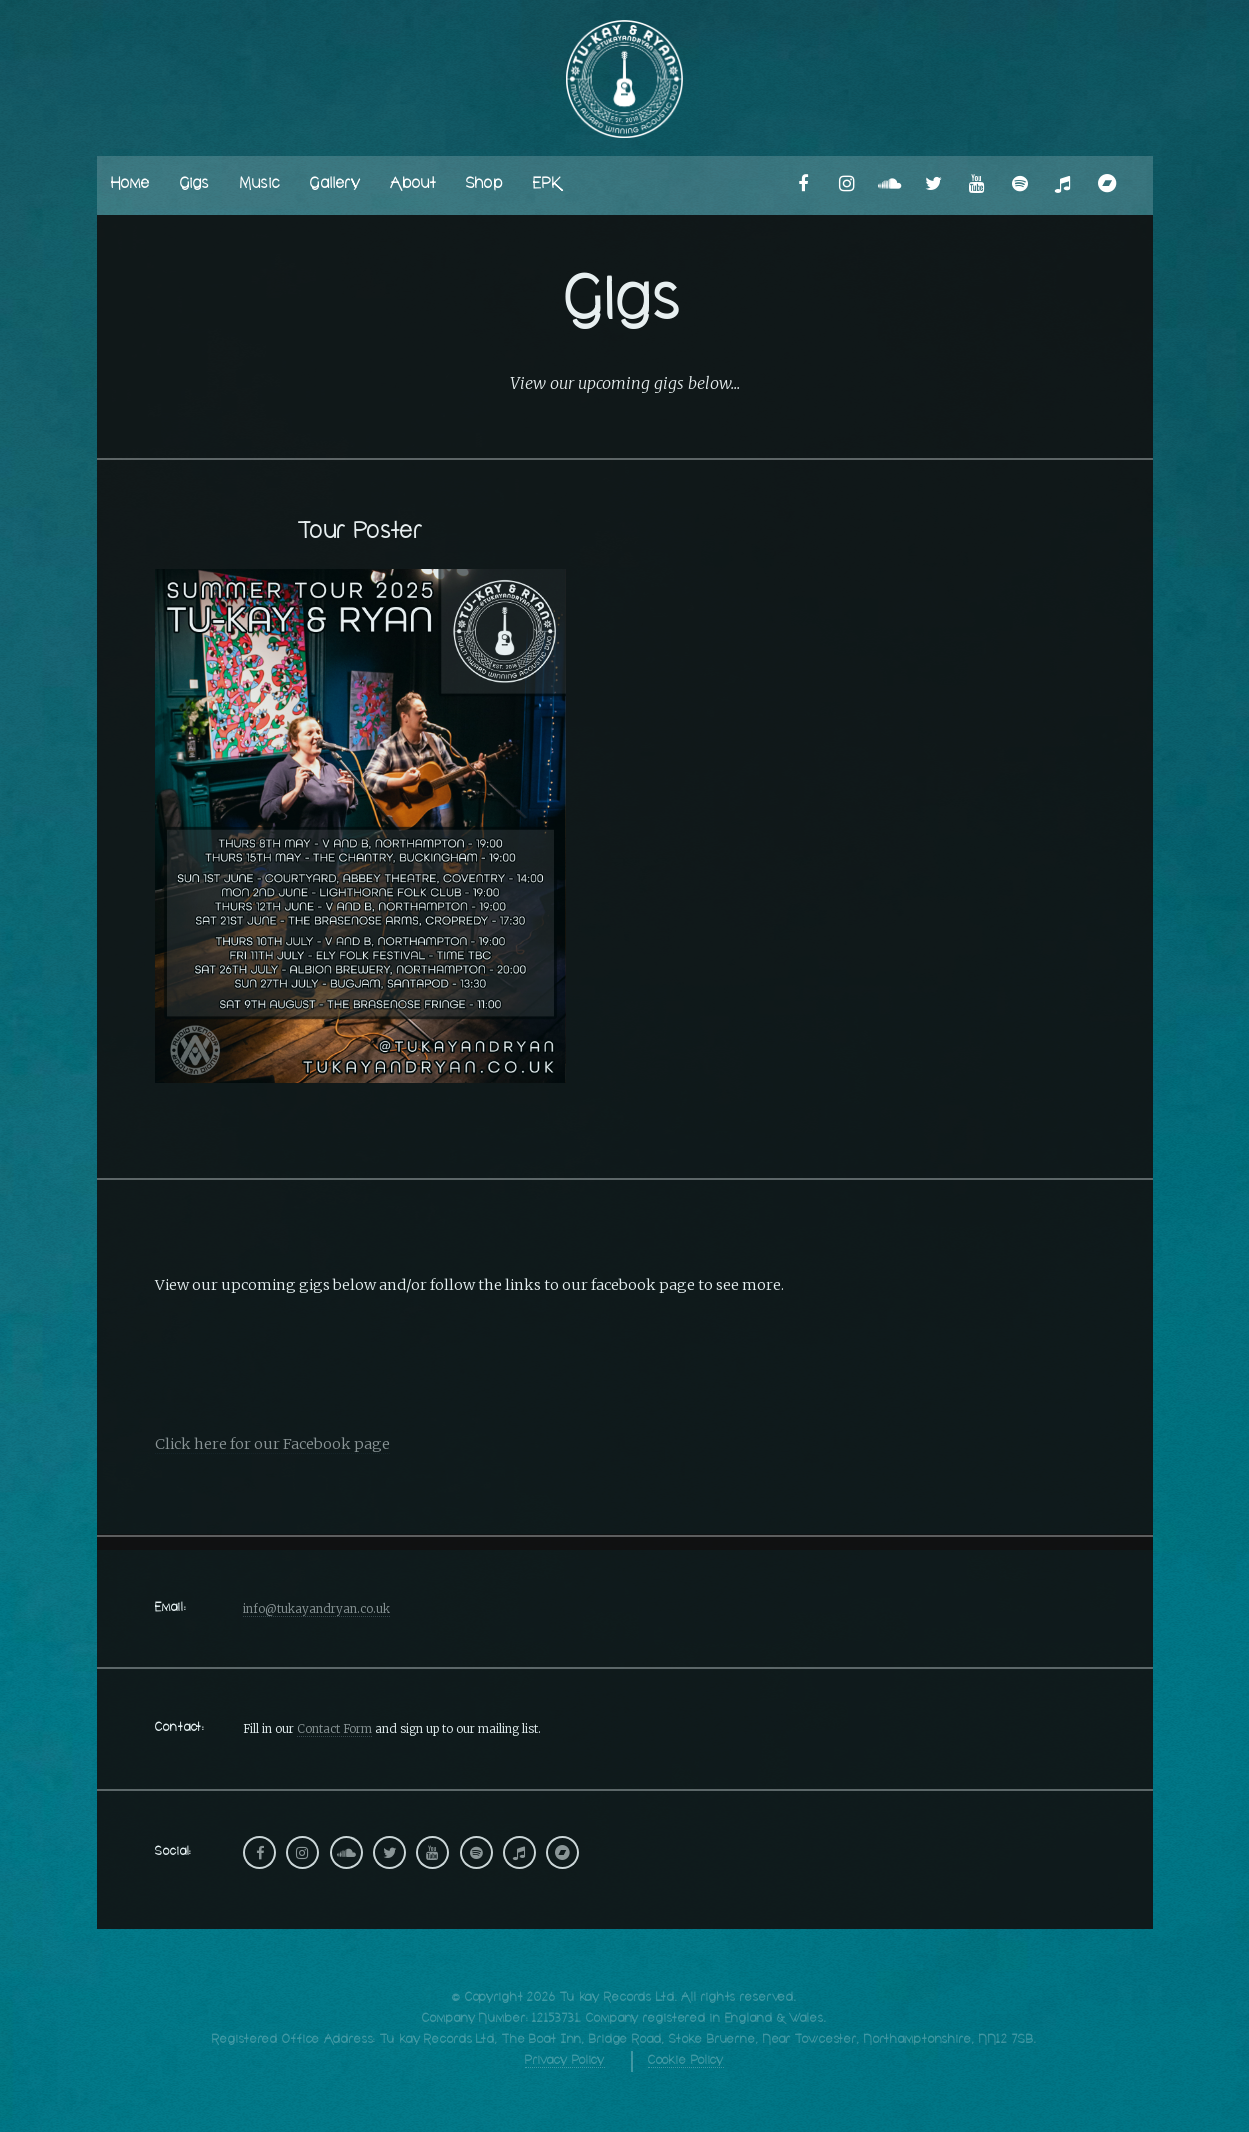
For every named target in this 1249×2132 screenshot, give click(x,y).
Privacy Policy (565, 2061)
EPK (547, 184)
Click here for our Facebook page (272, 1444)
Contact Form (334, 1728)
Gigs (195, 184)
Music (261, 184)
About (413, 184)
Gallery (335, 184)
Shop (484, 184)
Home (130, 184)
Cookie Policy (686, 2061)
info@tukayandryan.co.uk (316, 1608)
